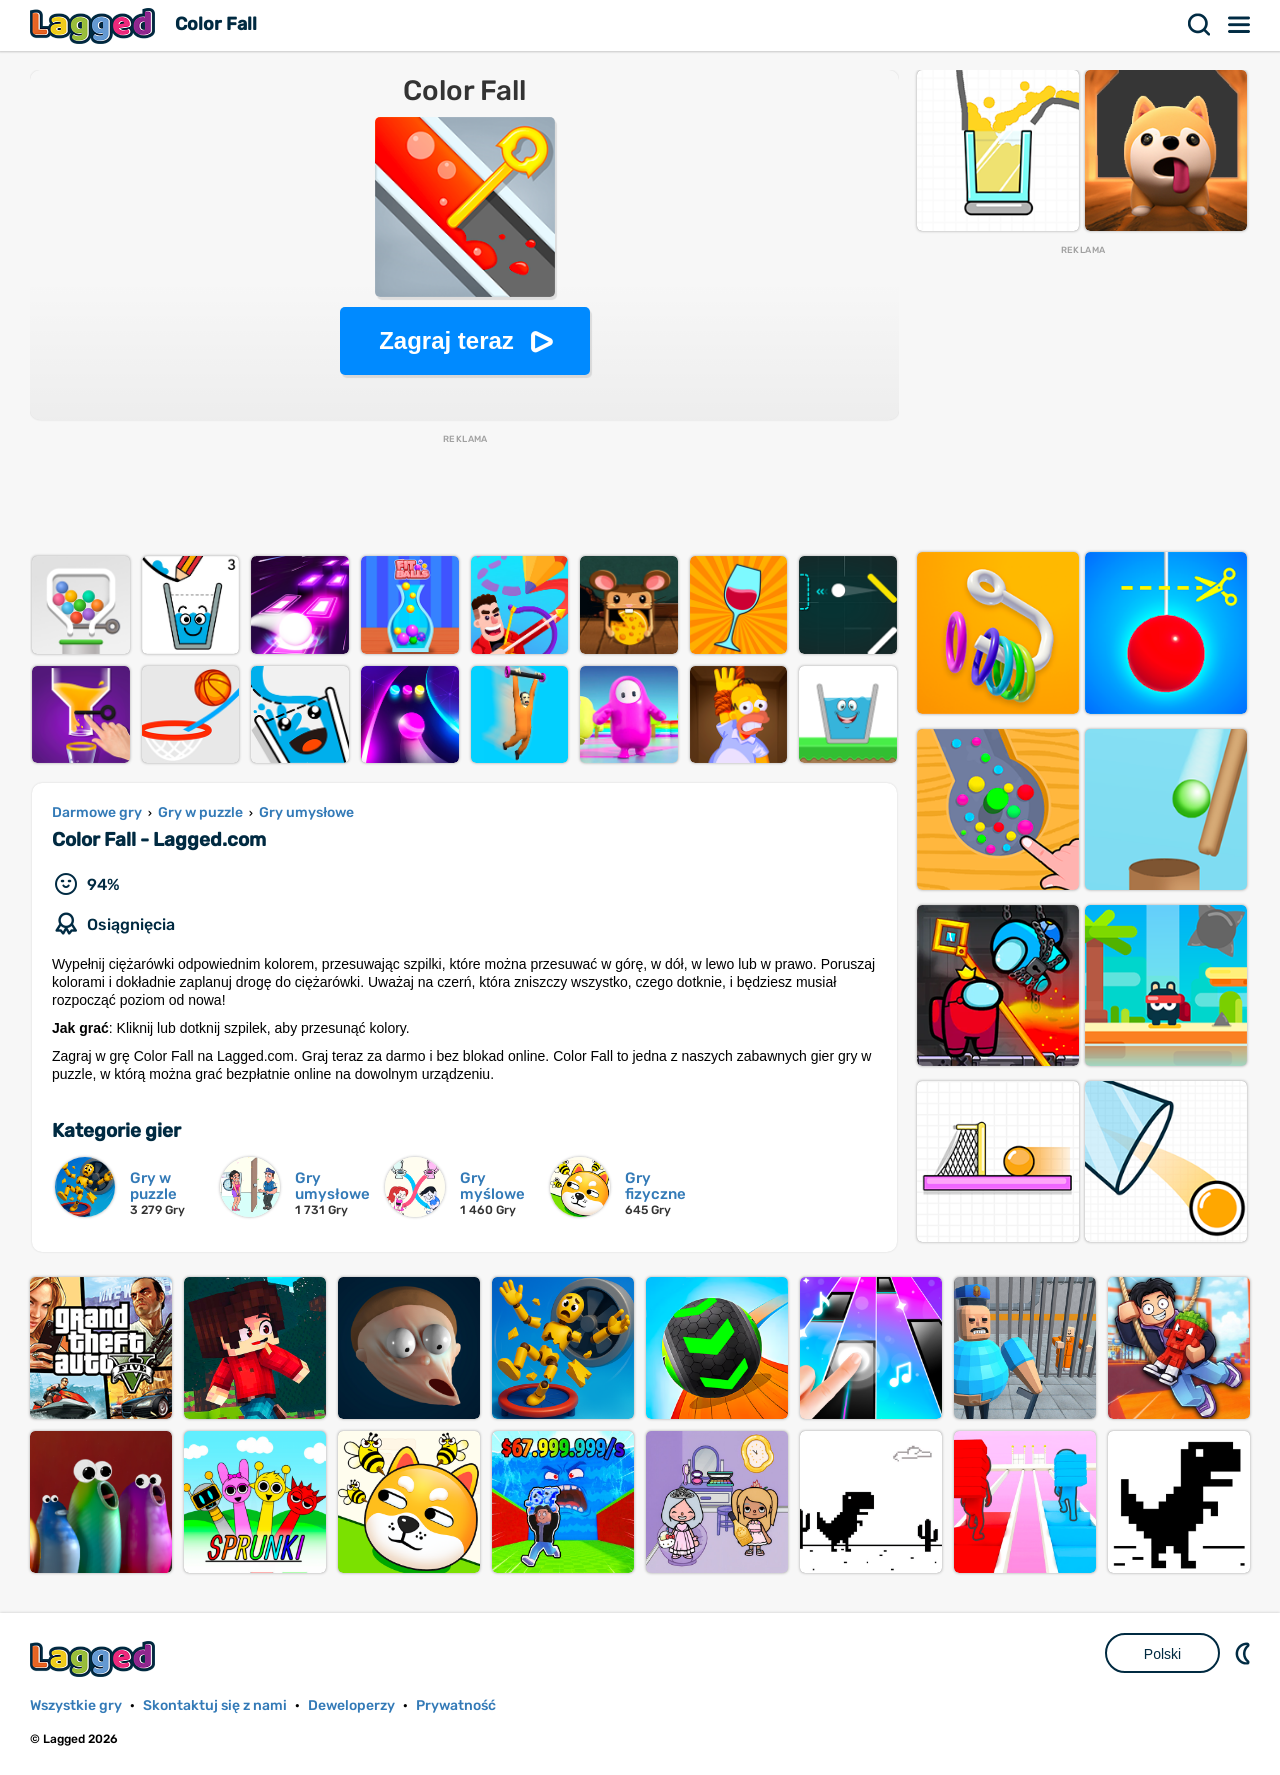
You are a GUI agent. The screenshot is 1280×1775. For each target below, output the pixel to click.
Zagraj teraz (446, 340)
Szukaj (1200, 25)
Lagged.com (95, 1658)
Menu (1240, 25)
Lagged (95, 25)
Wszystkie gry (76, 1705)
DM (1245, 1653)
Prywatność (456, 1705)
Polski (1162, 1654)
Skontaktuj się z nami (215, 1705)
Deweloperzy (351, 1705)
